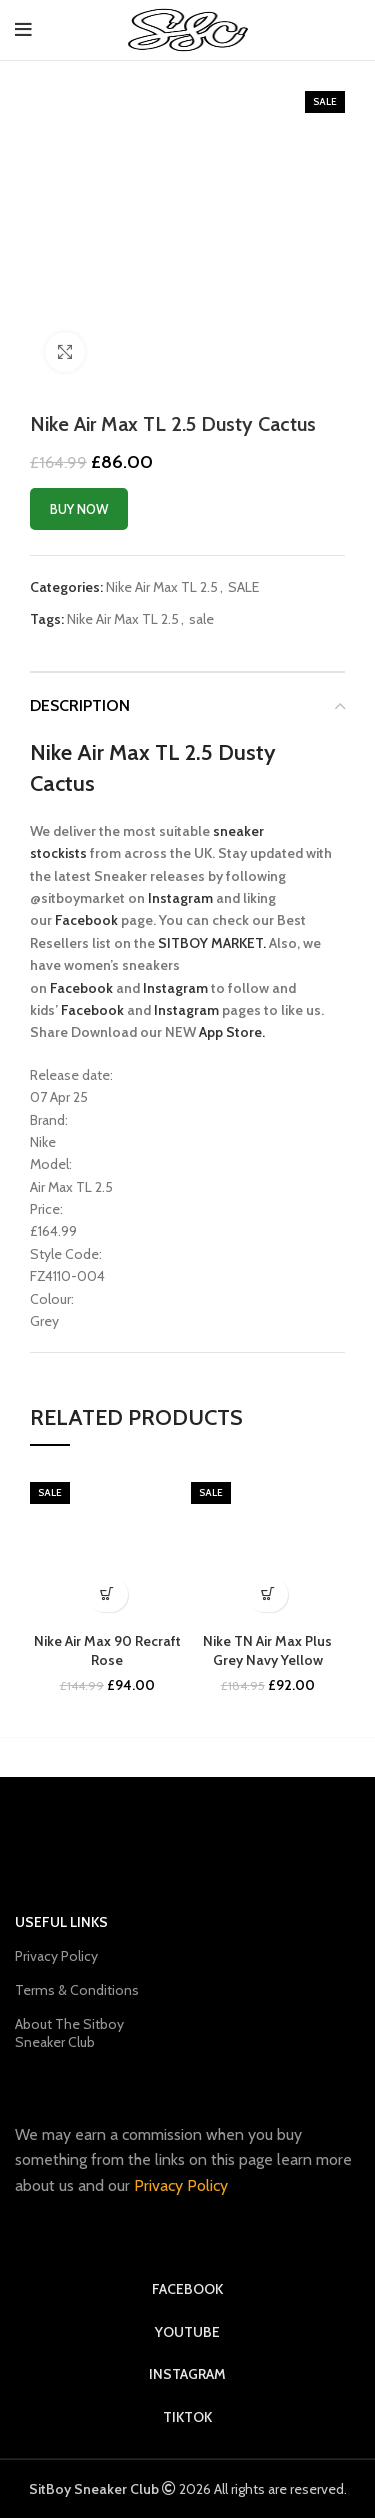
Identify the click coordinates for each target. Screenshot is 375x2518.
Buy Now (79, 509)
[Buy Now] (107, 1594)
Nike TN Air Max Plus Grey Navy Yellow (267, 1651)
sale (201, 619)
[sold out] (267, 1594)
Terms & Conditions (77, 1990)
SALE (243, 587)
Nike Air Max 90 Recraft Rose (107, 1651)
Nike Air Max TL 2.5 (162, 587)
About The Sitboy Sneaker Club (69, 2033)
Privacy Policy (56, 1956)
